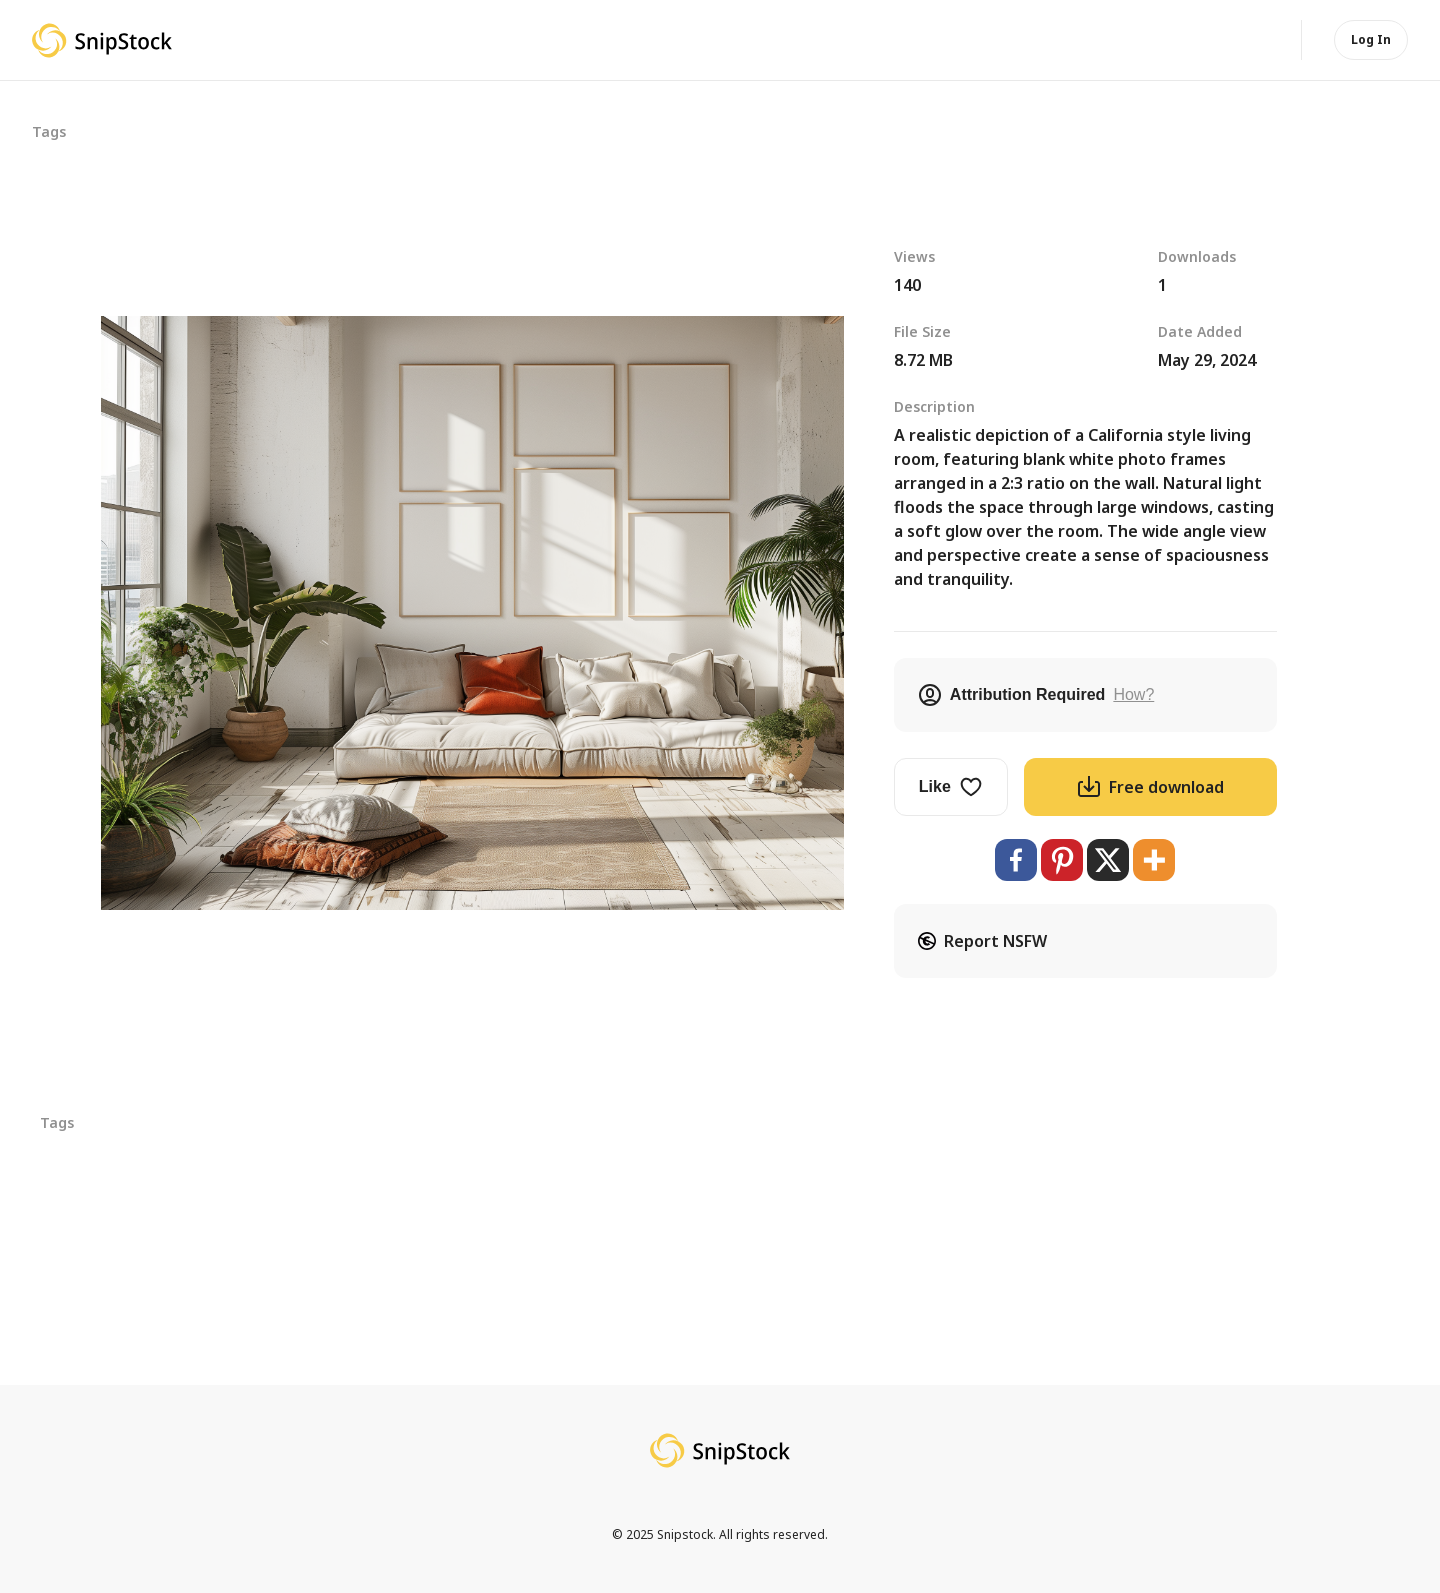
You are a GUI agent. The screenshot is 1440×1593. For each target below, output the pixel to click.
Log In (1371, 39)
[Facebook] (1016, 860)
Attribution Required (1036, 695)
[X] (1108, 860)
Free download (1150, 787)
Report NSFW (982, 941)
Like (951, 787)
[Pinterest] (1062, 860)
